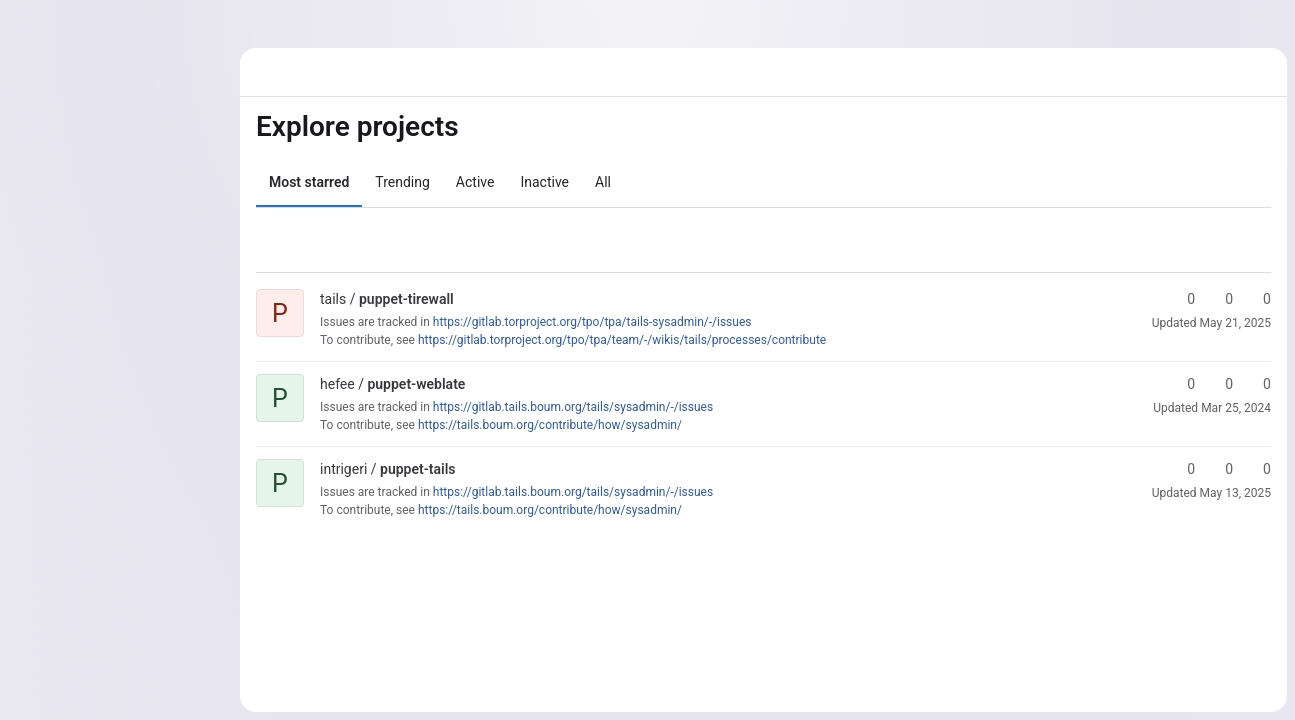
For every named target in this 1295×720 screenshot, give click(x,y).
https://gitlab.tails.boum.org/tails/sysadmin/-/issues (573, 407)
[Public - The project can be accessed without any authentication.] (470, 299)
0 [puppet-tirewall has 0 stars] (1182, 299)
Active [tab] (475, 182)
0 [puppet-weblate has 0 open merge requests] (1258, 384)
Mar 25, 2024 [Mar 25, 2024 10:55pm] (1236, 408)
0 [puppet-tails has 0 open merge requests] (1258, 469)
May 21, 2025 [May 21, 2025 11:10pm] (1235, 323)
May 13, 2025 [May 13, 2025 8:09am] (1235, 493)
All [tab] (603, 182)
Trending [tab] (402, 182)
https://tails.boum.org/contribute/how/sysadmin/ (550, 425)
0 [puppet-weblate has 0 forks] (1220, 384)
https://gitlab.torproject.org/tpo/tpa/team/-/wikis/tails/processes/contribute (622, 340)
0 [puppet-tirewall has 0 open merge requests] (1258, 299)
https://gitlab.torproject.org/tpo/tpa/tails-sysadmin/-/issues (592, 322)
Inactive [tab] (544, 182)
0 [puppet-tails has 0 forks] (1220, 469)
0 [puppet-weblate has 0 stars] (1182, 384)
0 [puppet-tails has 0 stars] (1182, 469)
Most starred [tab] (309, 182)
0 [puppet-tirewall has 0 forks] (1220, 299)
